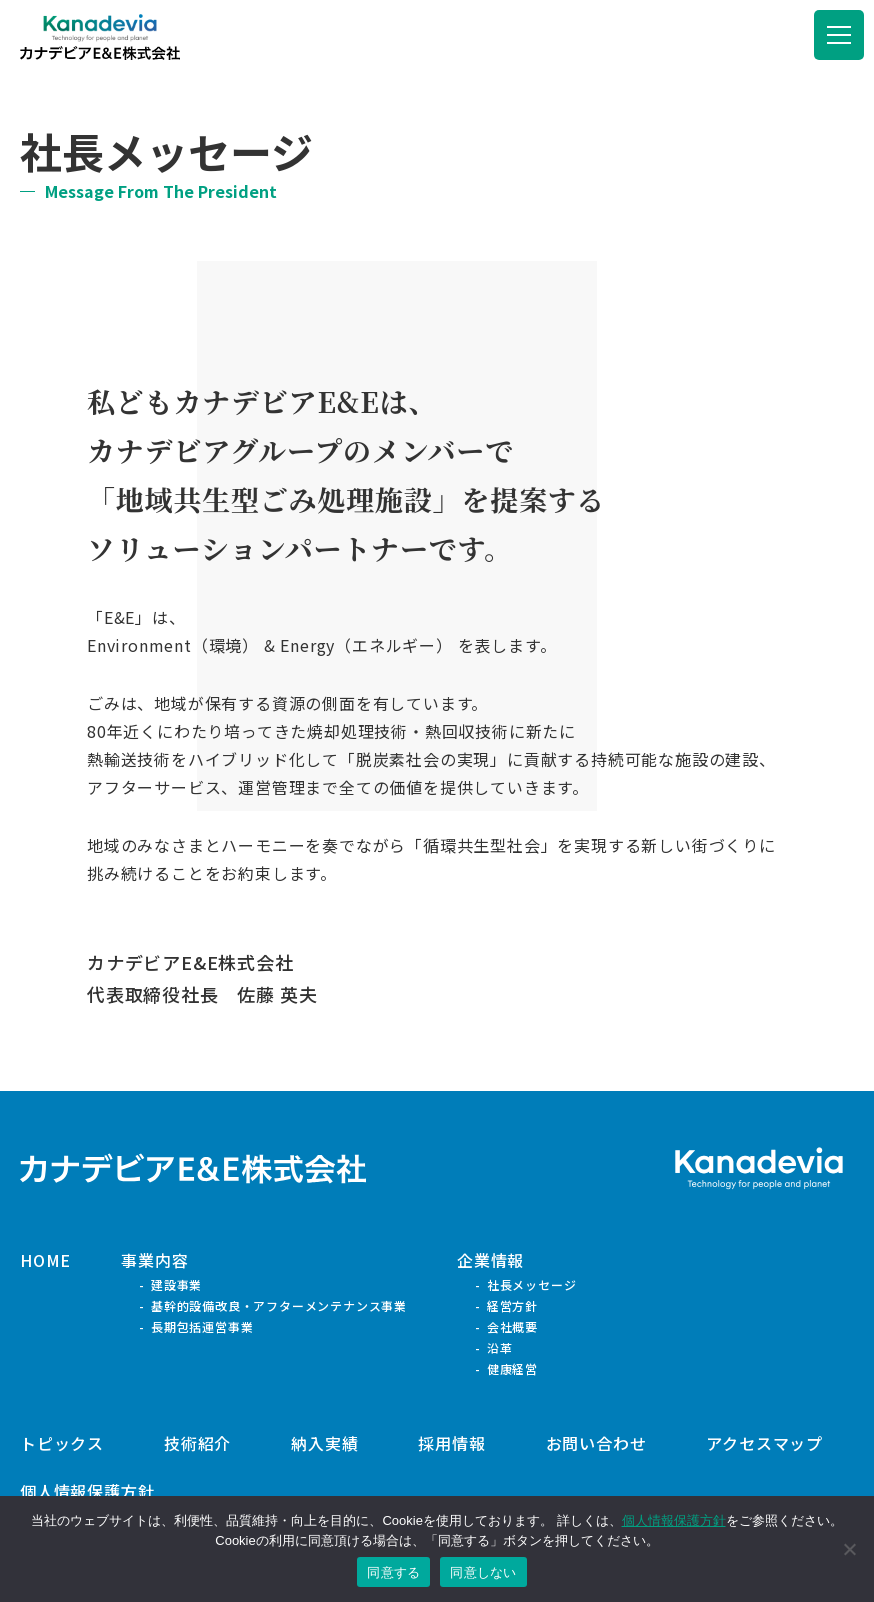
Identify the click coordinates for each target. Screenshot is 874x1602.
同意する (393, 1572)
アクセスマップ (764, 1443)
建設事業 (176, 1284)
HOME (45, 1260)
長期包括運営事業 (202, 1326)
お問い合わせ (596, 1443)
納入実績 (324, 1443)
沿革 (500, 1347)
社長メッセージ (532, 1284)
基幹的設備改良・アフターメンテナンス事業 (279, 1305)
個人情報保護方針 (87, 1491)
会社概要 (512, 1326)
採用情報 (451, 1443)
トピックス (62, 1443)
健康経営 (512, 1368)
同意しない (483, 1572)
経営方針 (512, 1305)
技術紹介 (197, 1443)
